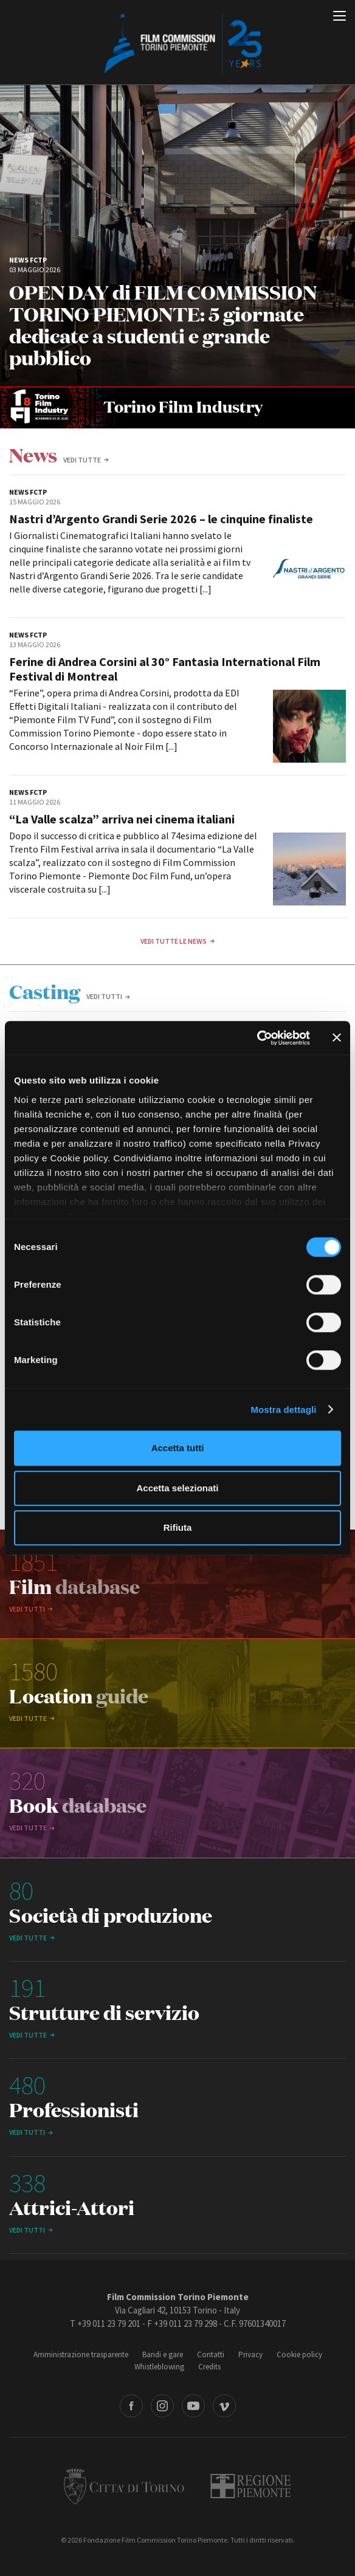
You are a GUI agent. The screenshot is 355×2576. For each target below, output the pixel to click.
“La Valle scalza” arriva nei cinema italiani (122, 818)
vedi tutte (82, 459)
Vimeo (224, 2405)
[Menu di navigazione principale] (339, 17)
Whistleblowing (159, 2366)
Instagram (162, 2405)
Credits (209, 2366)
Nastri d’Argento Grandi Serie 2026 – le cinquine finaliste (161, 518)
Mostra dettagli (283, 1409)
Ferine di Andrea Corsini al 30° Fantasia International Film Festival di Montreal (164, 669)
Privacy (250, 2354)
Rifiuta (178, 1527)
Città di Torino (124, 2486)
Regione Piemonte (250, 2486)
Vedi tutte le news (173, 941)
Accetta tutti (177, 1448)
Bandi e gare (162, 2354)
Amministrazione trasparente (80, 2354)
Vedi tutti (104, 996)
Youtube (193, 2405)
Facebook (131, 2405)
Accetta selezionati (177, 1488)
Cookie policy (299, 2354)
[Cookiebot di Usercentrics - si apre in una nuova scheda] (257, 1038)
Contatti (210, 2354)
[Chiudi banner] (337, 1038)
